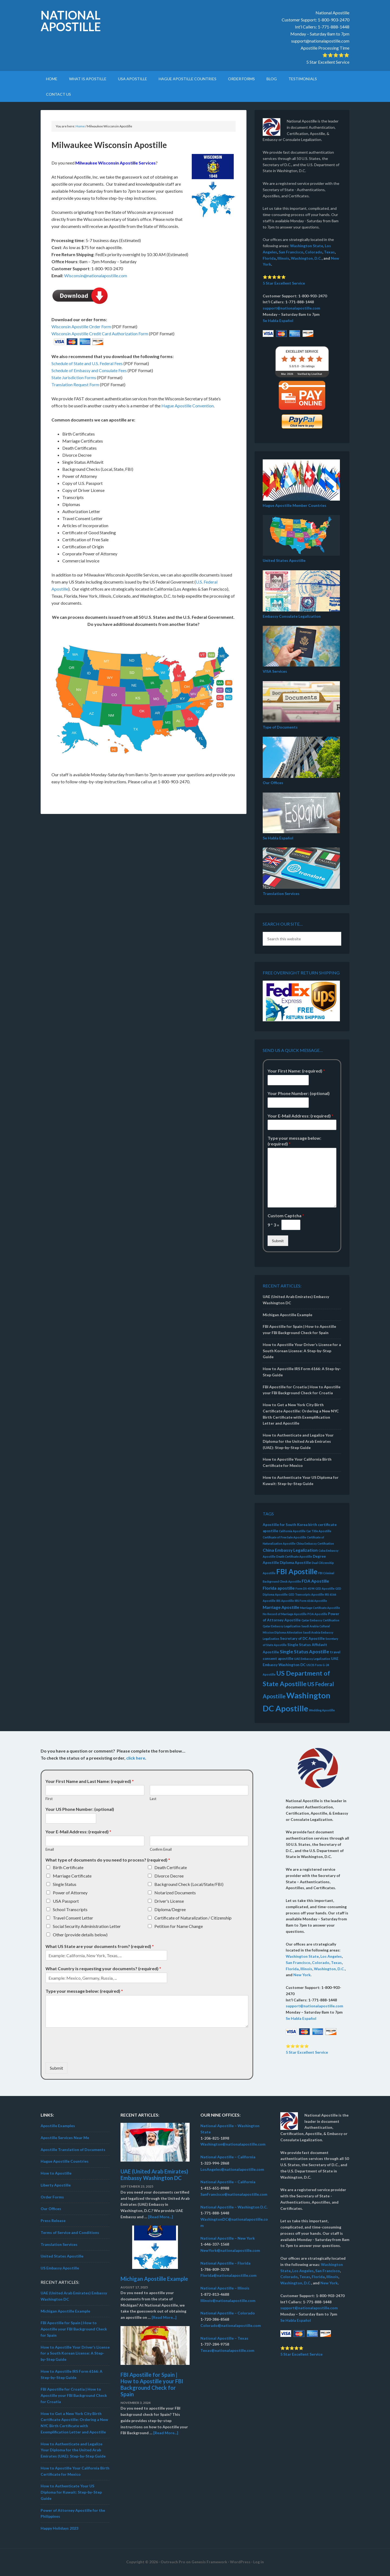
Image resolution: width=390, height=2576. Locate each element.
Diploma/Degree (170, 1909)
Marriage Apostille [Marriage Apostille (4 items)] (281, 1607)
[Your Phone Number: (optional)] (288, 1102)
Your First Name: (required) (296, 1070)
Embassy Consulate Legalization (292, 616)
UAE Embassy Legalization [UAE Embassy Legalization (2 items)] (312, 1658)
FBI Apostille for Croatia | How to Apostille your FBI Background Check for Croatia (74, 2395)
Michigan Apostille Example (287, 1314)
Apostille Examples (58, 2125)
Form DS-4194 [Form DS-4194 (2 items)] (304, 1588)
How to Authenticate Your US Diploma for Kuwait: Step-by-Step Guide (71, 2492)
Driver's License (169, 1901)
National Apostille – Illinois (224, 2288)
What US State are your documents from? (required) (100, 1946)
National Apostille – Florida (225, 2263)
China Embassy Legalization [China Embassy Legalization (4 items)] (290, 1550)
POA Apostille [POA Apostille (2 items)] (317, 1614)
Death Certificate (170, 1867)
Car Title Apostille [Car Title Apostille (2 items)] (318, 1531)
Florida (269, 258)
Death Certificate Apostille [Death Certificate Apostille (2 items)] (294, 1556)
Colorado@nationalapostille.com (230, 2325)
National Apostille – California (227, 2157)
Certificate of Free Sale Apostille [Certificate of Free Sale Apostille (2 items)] (284, 1537)
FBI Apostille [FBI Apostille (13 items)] (296, 1571)
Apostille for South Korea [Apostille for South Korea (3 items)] (285, 1524)
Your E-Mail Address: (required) (300, 1115)
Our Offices (273, 782)
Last (153, 1798)
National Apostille (71, 21)
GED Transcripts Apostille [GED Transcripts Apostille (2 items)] (306, 1594)
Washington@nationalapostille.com (232, 2144)
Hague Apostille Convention (187, 405)
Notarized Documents (175, 1892)
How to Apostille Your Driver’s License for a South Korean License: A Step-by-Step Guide (302, 1350)
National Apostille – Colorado (227, 2313)
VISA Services (275, 671)
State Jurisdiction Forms (73, 377)
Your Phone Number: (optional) (299, 1093)
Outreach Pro (173, 2561)
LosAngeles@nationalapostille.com (232, 2169)
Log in (258, 2561)
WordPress (240, 2561)
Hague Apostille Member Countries (294, 505)
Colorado (313, 252)
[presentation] (87, 2053)
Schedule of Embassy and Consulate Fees (89, 370)
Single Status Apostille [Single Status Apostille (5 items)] (304, 1651)
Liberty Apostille (56, 2185)
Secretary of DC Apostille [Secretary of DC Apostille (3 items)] (302, 1638)
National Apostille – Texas (224, 2338)
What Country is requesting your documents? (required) (103, 1968)
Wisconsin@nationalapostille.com (95, 275)
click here (135, 1757)
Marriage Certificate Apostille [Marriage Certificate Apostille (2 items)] (320, 1607)
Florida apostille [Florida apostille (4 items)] (279, 1587)
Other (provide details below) (80, 1934)
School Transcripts (70, 1909)
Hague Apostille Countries (65, 2161)
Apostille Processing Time (325, 47)
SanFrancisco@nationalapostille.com (233, 2194)
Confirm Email (161, 1849)
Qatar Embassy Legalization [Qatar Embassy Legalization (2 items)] (282, 1626)
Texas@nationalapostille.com (227, 2350)
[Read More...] (160, 2216)
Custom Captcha (286, 1215)
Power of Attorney (70, 1892)
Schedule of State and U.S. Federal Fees (87, 363)
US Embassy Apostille (60, 2268)
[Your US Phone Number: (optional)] (71, 1818)
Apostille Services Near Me (65, 2137)
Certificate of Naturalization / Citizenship (193, 1917)
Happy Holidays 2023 (59, 2528)
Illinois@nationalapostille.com (227, 2300)
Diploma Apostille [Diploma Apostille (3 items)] (295, 1562)
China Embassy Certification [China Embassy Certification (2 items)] (315, 1543)
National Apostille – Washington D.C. (234, 2207)
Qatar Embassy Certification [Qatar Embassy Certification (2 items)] (320, 1620)
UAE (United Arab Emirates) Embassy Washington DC (154, 2174)
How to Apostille (56, 2173)
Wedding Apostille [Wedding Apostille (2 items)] (322, 1710)
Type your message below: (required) (294, 1140)
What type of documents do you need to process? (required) (108, 1859)
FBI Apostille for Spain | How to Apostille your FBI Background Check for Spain (74, 2328)
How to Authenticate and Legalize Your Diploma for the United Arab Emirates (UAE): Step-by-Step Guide (298, 1441)
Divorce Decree (169, 1875)
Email (50, 1849)
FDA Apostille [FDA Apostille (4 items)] (315, 1580)
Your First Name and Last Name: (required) (90, 1781)
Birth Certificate (68, 1867)
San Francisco (291, 252)
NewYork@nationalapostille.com (230, 2250)
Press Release (53, 2220)
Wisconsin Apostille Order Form (81, 326)
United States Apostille (284, 560)
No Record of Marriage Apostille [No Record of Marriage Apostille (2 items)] (285, 1614)
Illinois (283, 258)
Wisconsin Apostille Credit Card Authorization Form (99, 333)
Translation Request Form (75, 384)
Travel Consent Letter (73, 1917)
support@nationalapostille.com (320, 40)
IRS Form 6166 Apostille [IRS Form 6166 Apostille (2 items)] (311, 1600)
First (49, 1798)
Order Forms (52, 2197)
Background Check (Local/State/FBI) (188, 1884)
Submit (278, 1240)
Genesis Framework (209, 2561)
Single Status (64, 1884)
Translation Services (281, 893)
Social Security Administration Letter (87, 1926)
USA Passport (66, 1901)
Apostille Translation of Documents (73, 2149)
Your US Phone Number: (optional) (80, 1809)
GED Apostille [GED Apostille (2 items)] (324, 1588)
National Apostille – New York (227, 2238)
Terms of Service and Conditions (70, 2232)
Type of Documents (280, 727)
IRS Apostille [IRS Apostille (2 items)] (285, 1600)
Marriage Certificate (72, 1875)
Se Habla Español (278, 320)
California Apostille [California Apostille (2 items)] (292, 1531)
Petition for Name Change (178, 1926)
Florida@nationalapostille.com (228, 2275)
